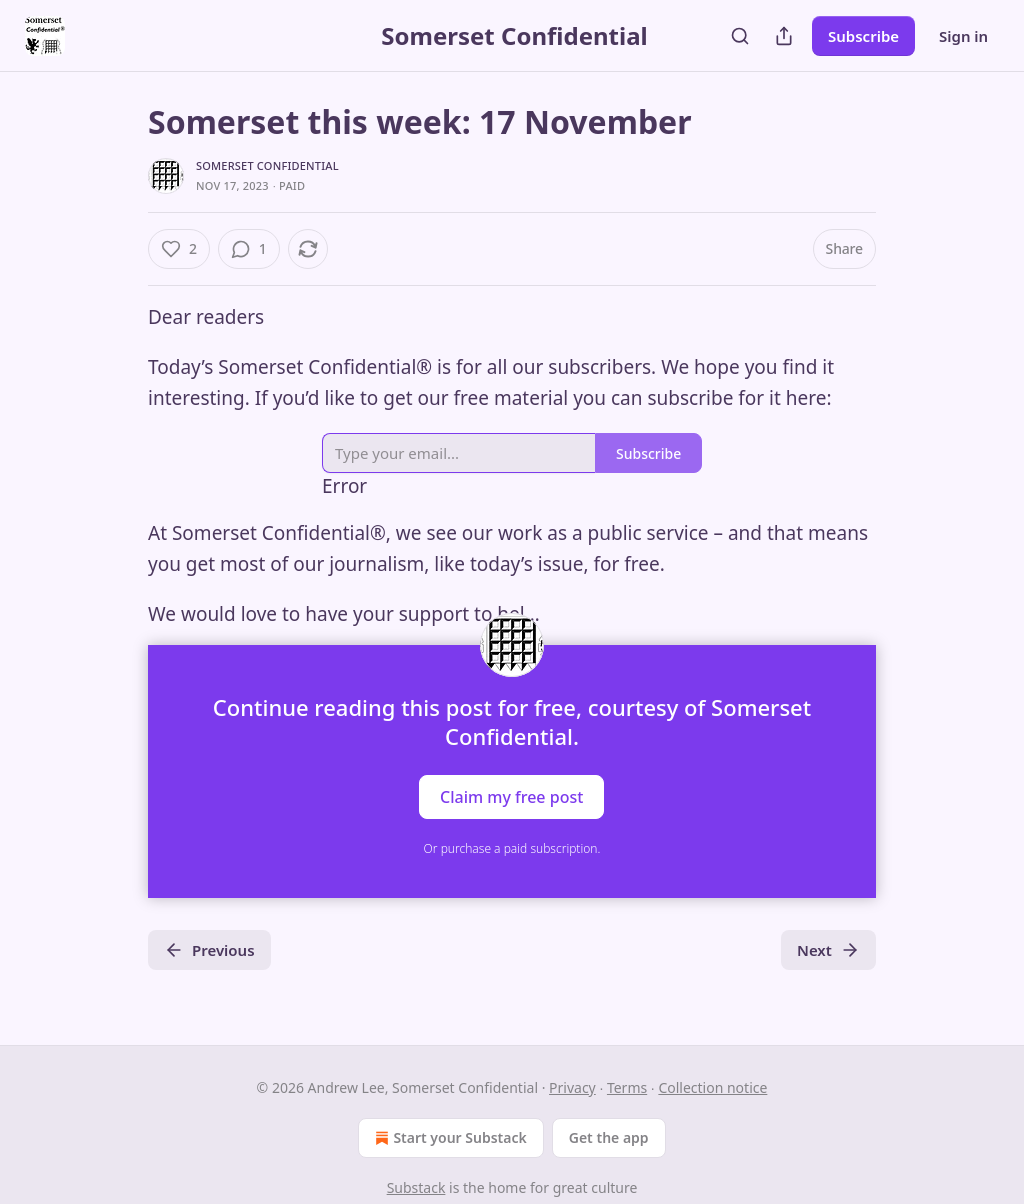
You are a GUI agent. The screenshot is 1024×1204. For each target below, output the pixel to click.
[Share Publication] (784, 36)
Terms (627, 1087)
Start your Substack (448, 1138)
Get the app (609, 1137)
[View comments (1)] (249, 249)
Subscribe (863, 36)
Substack (416, 1187)
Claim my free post (511, 797)
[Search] (740, 36)
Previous (209, 950)
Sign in (963, 36)
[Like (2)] (179, 249)
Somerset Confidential (267, 165)
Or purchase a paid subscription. (512, 848)
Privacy (572, 1087)
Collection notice (712, 1087)
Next (828, 950)
